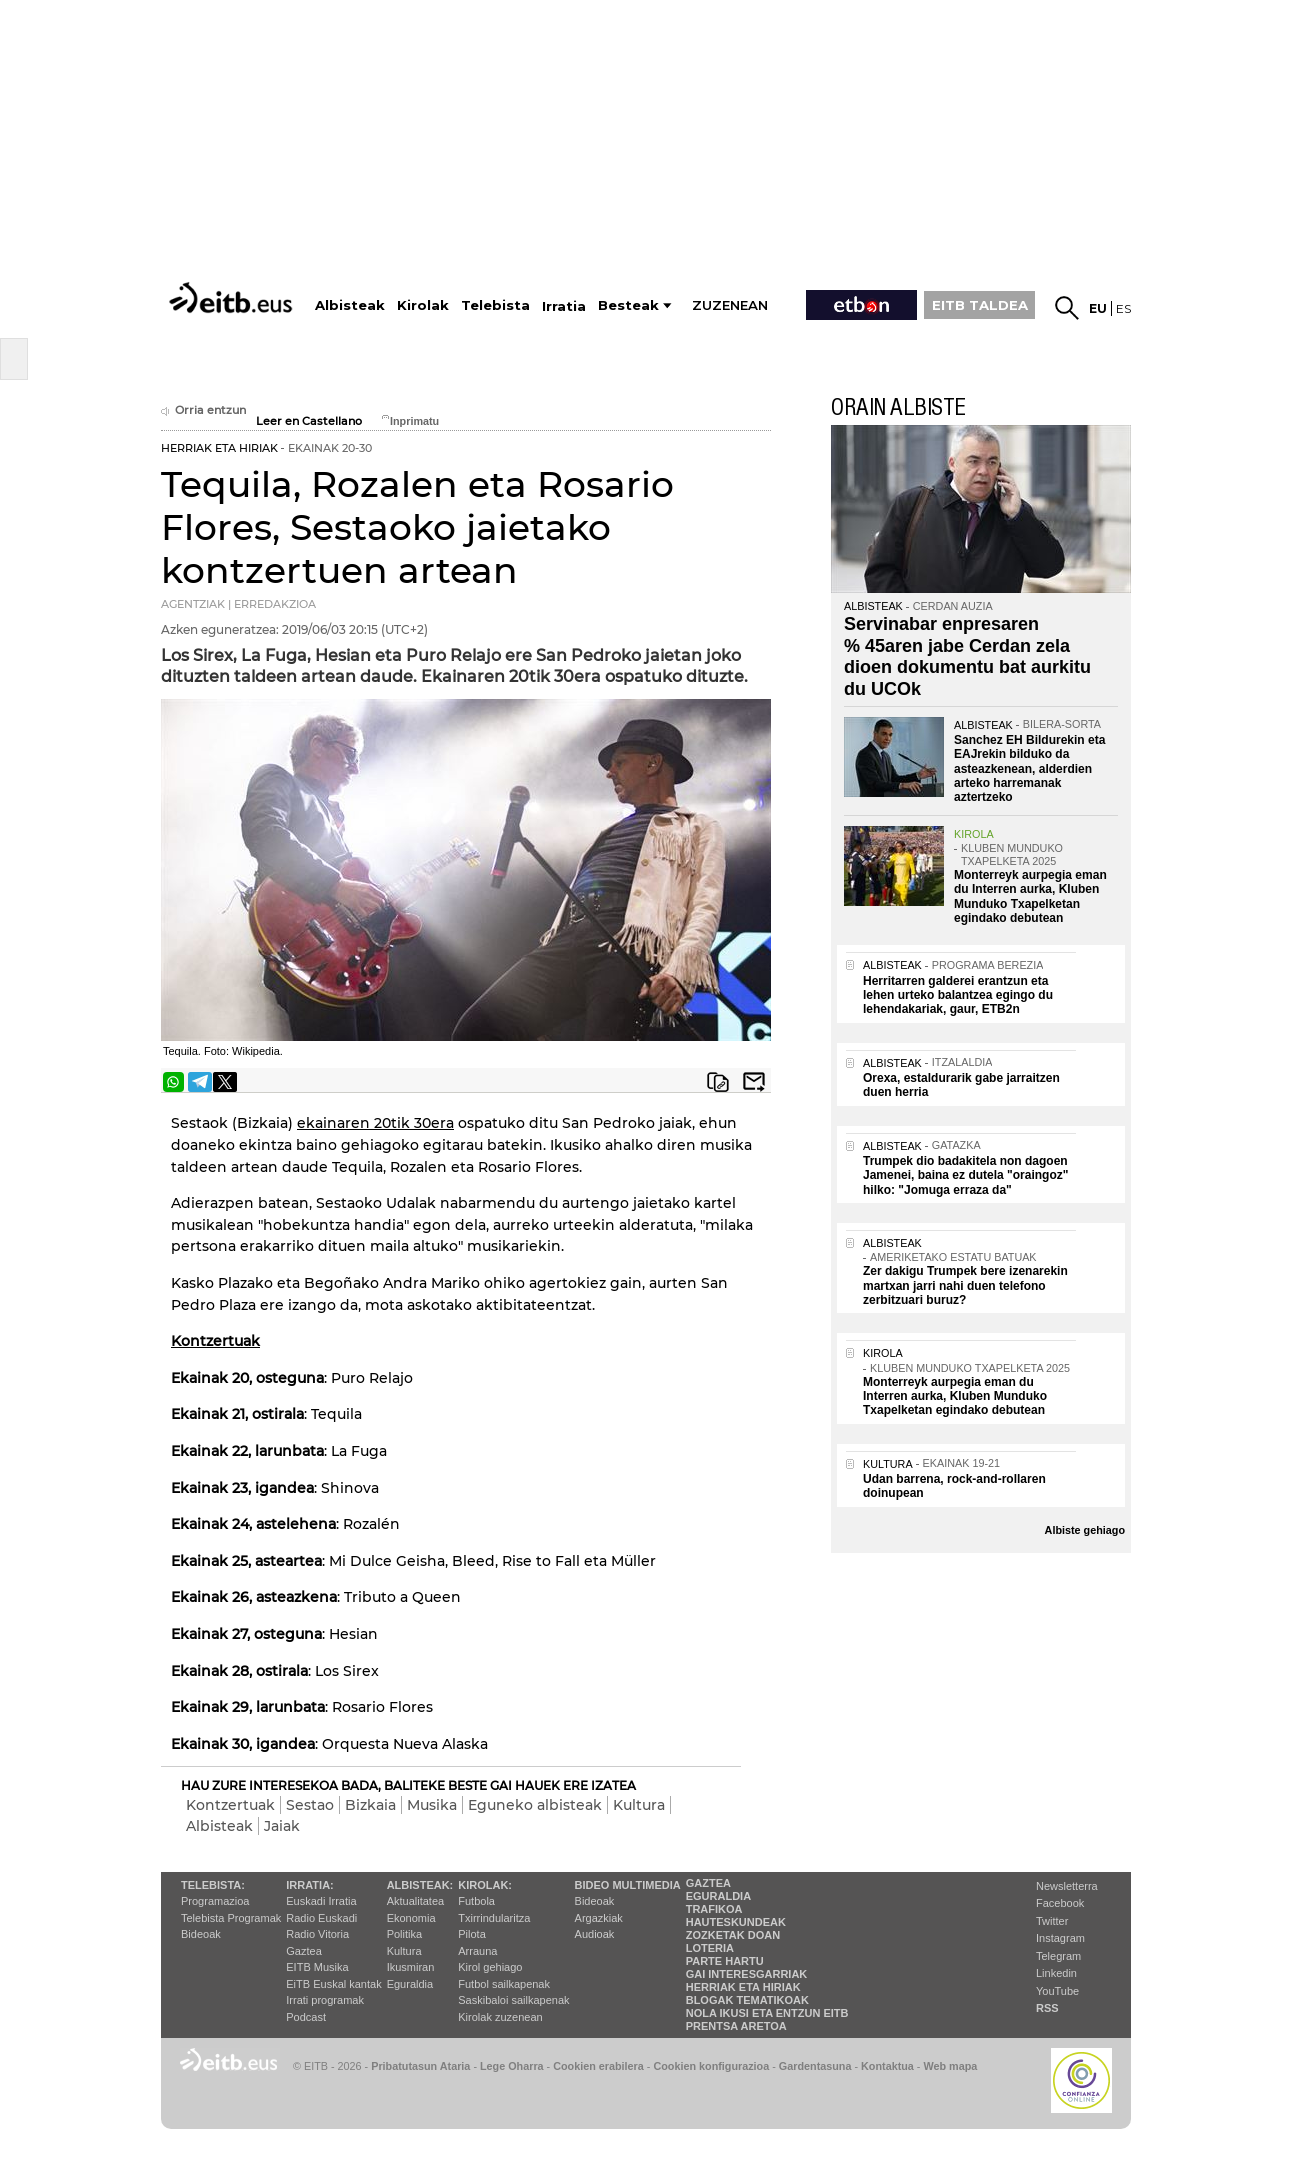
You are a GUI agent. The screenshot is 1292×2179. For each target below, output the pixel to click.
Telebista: (213, 1885)
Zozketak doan (733, 1935)
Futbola (476, 1901)
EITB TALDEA (980, 305)
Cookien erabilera (598, 2066)
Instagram (1060, 1938)
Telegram (1058, 1956)
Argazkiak (599, 1918)
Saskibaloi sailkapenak (513, 2000)
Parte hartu (725, 1961)
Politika (404, 1934)
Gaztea (303, 1951)
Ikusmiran (411, 1967)
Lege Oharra (512, 2066)
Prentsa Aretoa (736, 2026)
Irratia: (309, 1885)
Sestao (310, 1805)
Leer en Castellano (309, 421)
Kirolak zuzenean (500, 2017)
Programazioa (215, 1901)
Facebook (1060, 1903)
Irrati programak (325, 2000)
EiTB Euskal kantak (333, 1984)
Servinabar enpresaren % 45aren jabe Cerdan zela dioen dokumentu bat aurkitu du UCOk (967, 656)
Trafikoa (714, 1909)
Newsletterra (1067, 1886)
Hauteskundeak (736, 1922)
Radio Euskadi (321, 1918)
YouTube (1057, 1991)
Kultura (639, 1805)
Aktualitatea (415, 1901)
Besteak (628, 305)
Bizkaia (370, 1805)
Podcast (306, 2017)
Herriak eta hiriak (743, 1987)
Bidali (754, 1082)
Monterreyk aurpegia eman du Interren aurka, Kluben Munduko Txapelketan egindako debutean (1030, 896)
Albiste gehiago (1085, 1530)
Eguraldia (410, 1984)
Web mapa (950, 2066)
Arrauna (477, 1951)
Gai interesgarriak (747, 1974)
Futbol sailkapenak (504, 1984)
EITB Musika (317, 1967)
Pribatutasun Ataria (420, 2066)
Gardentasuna (815, 2066)
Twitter (1052, 1921)
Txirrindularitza (494, 1918)
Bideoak (201, 1934)
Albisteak (219, 1826)
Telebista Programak (231, 1918)
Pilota (472, 1934)
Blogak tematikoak (747, 2000)
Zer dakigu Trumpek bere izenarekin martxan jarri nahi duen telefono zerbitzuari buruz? (965, 1285)
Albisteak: (420, 1885)
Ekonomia (411, 1918)
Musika (432, 1805)
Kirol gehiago (490, 1967)
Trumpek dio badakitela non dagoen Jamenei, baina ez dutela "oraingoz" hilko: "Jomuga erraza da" (965, 1175)
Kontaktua (887, 2066)
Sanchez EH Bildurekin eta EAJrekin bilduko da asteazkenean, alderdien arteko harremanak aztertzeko (1029, 769)
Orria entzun (203, 410)
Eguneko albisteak (535, 1805)
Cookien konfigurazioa (711, 2066)
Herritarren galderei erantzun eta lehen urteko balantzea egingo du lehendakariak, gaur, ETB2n (958, 995)
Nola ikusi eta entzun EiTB (767, 2013)
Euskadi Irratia (321, 1901)
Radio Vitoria (317, 1934)
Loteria (710, 1948)
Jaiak (282, 1826)
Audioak (595, 1934)
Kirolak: (485, 1885)
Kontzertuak (230, 1805)
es (1123, 308)
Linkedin (1056, 1973)
